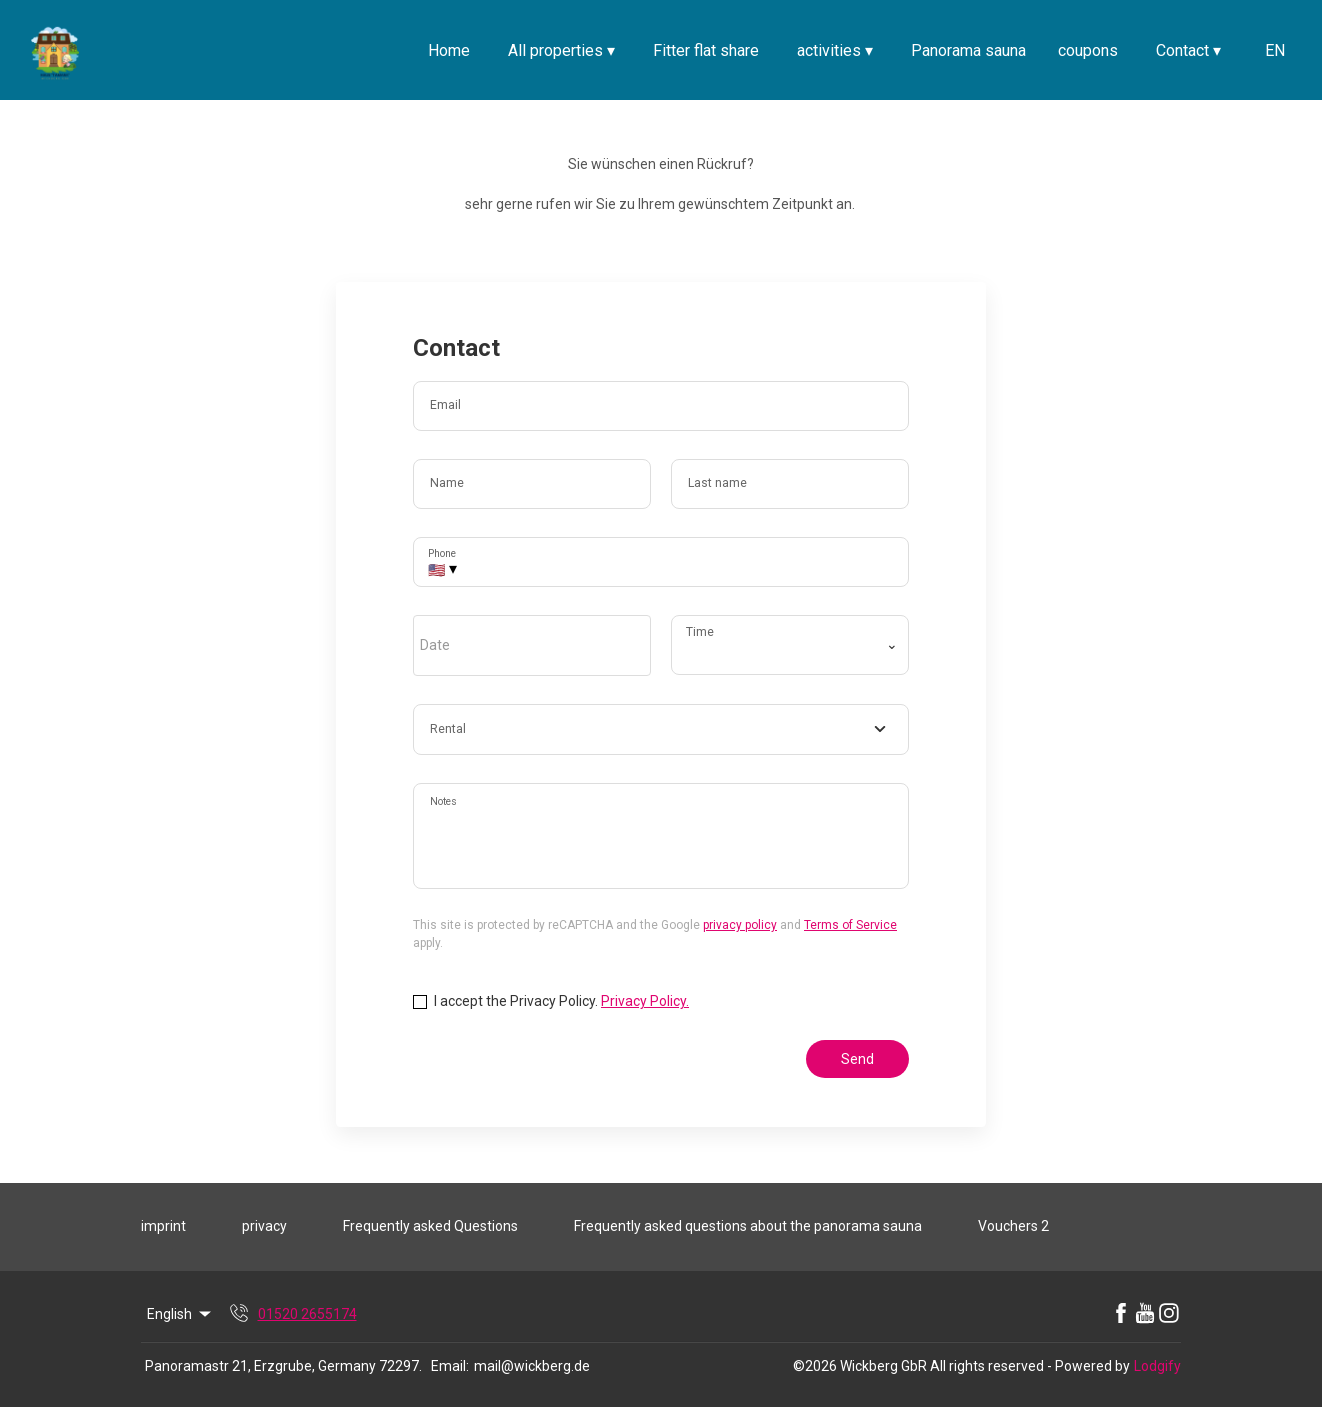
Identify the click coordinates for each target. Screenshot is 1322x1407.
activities (835, 50)
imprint (163, 1226)
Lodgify (1157, 1366)
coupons (1088, 50)
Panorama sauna (968, 50)
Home (449, 50)
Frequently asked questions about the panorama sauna (748, 1226)
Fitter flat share (706, 50)
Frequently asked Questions (430, 1226)
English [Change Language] (180, 1314)
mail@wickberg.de (532, 1366)
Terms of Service (850, 925)
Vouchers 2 (1013, 1226)
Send (857, 1059)
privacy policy (740, 925)
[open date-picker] (532, 645)
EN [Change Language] (1275, 50)
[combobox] (661, 730)
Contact (1188, 50)
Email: (450, 1366)
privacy (264, 1226)
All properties (561, 50)
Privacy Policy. (645, 1001)
